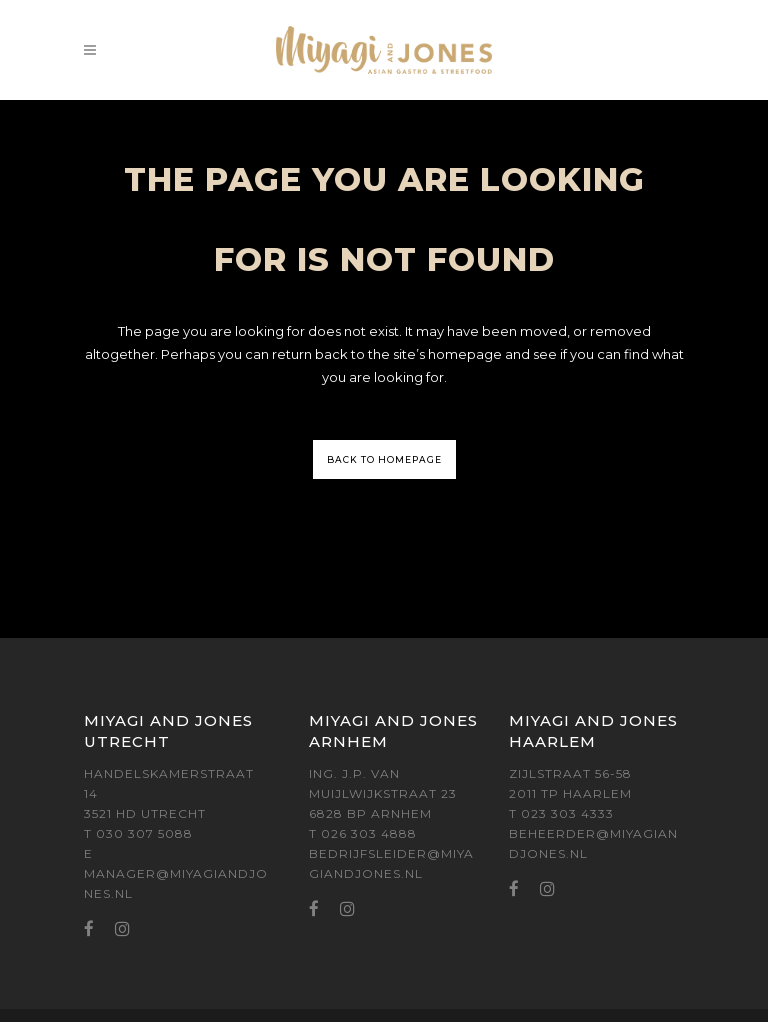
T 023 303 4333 (561, 813)
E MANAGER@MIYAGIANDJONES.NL (176, 873)
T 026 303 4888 (363, 833)
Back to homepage (384, 459)
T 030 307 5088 (138, 833)
